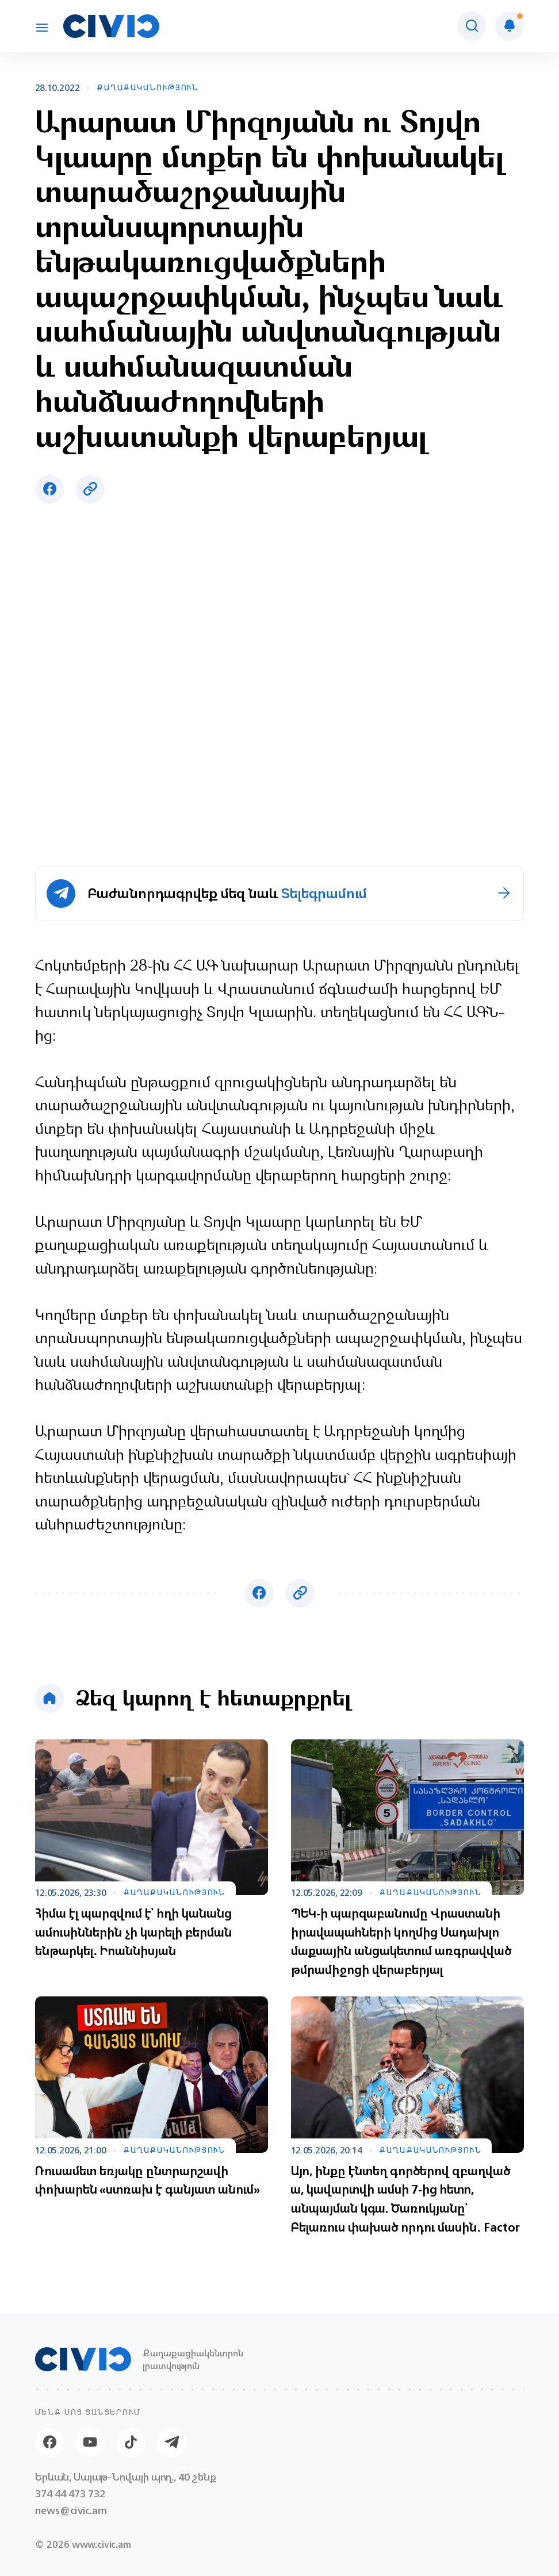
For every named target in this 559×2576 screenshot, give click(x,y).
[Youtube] (90, 2443)
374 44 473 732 (70, 2493)
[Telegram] (171, 2443)
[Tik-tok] (131, 2443)
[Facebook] (49, 2443)
